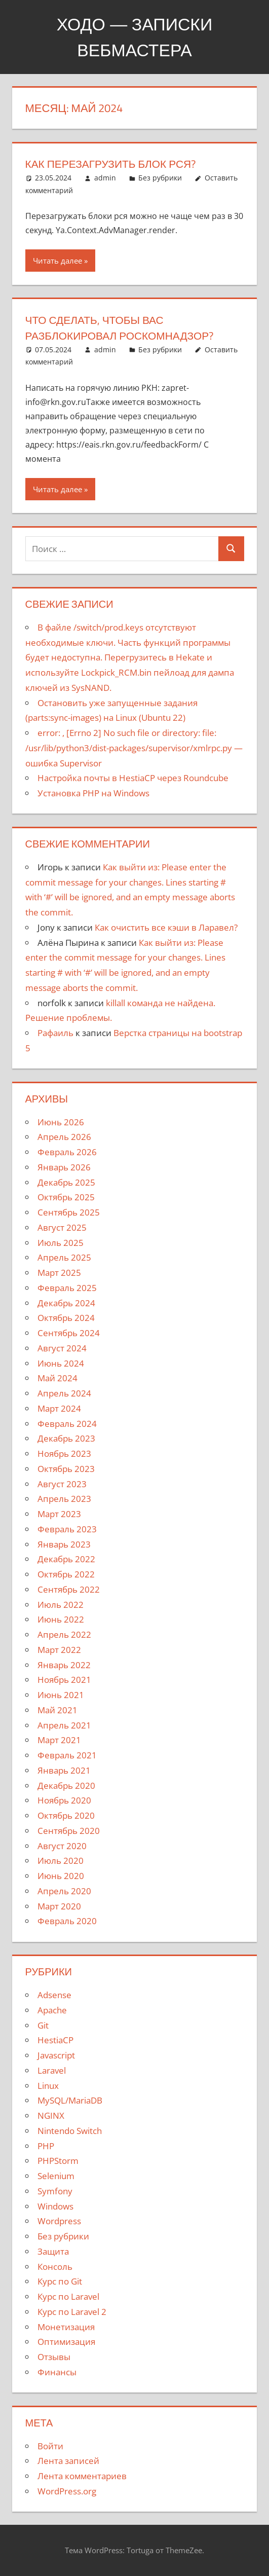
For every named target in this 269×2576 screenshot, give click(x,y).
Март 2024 (59, 1408)
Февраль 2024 (67, 1423)
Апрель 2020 (64, 1891)
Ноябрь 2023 (64, 1453)
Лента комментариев (82, 2476)
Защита (53, 2251)
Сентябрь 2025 (68, 1212)
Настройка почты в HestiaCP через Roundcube (132, 778)
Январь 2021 (64, 1770)
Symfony (54, 2191)
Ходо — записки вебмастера (134, 36)
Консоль (54, 2266)
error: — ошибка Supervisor (134, 748)
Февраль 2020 (67, 1921)
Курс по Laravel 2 (71, 2311)
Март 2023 (59, 1514)
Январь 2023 (64, 1544)
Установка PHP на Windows (93, 793)
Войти (50, 2446)
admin (105, 177)
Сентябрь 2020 (68, 1830)
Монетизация (66, 2327)
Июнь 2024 (60, 1363)
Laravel (51, 2070)
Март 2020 (59, 1906)
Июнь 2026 (60, 1122)
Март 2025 (59, 1272)
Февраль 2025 (67, 1288)
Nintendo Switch (69, 2131)
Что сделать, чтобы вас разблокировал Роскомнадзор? (124, 327)
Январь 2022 (64, 1665)
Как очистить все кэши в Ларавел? (166, 927)
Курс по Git (59, 2281)
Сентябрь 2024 (68, 1333)
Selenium (55, 2176)
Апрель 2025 (64, 1257)
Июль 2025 (60, 1242)
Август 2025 (62, 1227)
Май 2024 (57, 1378)
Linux (48, 2085)
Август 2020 (62, 1846)
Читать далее (57, 260)
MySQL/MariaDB (69, 2100)
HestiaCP (55, 2040)
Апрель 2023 (64, 1498)
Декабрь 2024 (66, 1303)
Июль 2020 (60, 1860)
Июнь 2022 (60, 1619)
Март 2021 (59, 1740)
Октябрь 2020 (66, 1815)
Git (43, 2025)
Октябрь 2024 (66, 1317)
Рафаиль (55, 1033)
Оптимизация (66, 2341)
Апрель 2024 (64, 1393)
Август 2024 (62, 1348)
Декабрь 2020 (66, 1785)
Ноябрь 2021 (64, 1679)
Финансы (56, 2372)
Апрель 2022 (64, 1634)
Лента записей (68, 2461)
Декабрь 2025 (66, 1182)
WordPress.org (66, 2491)
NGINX (50, 2115)
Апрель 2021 (64, 1725)
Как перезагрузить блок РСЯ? (115, 163)
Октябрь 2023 (66, 1469)
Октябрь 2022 (66, 1574)
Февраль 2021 (67, 1755)
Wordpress (59, 2221)
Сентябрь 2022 (68, 1589)
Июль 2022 (60, 1604)
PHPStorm (58, 2160)
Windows (55, 2206)
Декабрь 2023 (66, 1438)
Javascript (56, 2055)
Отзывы (53, 2357)
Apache (52, 2010)
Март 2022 (59, 1649)
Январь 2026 (64, 1167)
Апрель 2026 (64, 1137)
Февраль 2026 (67, 1152)
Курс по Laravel (68, 2296)
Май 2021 (57, 1710)
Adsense (54, 1995)
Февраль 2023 (67, 1529)
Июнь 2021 (60, 1695)
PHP (45, 2146)
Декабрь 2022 (66, 1559)
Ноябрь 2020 (64, 1800)
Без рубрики (160, 177)
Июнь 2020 (60, 1876)
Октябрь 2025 (66, 1197)
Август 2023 (62, 1484)
